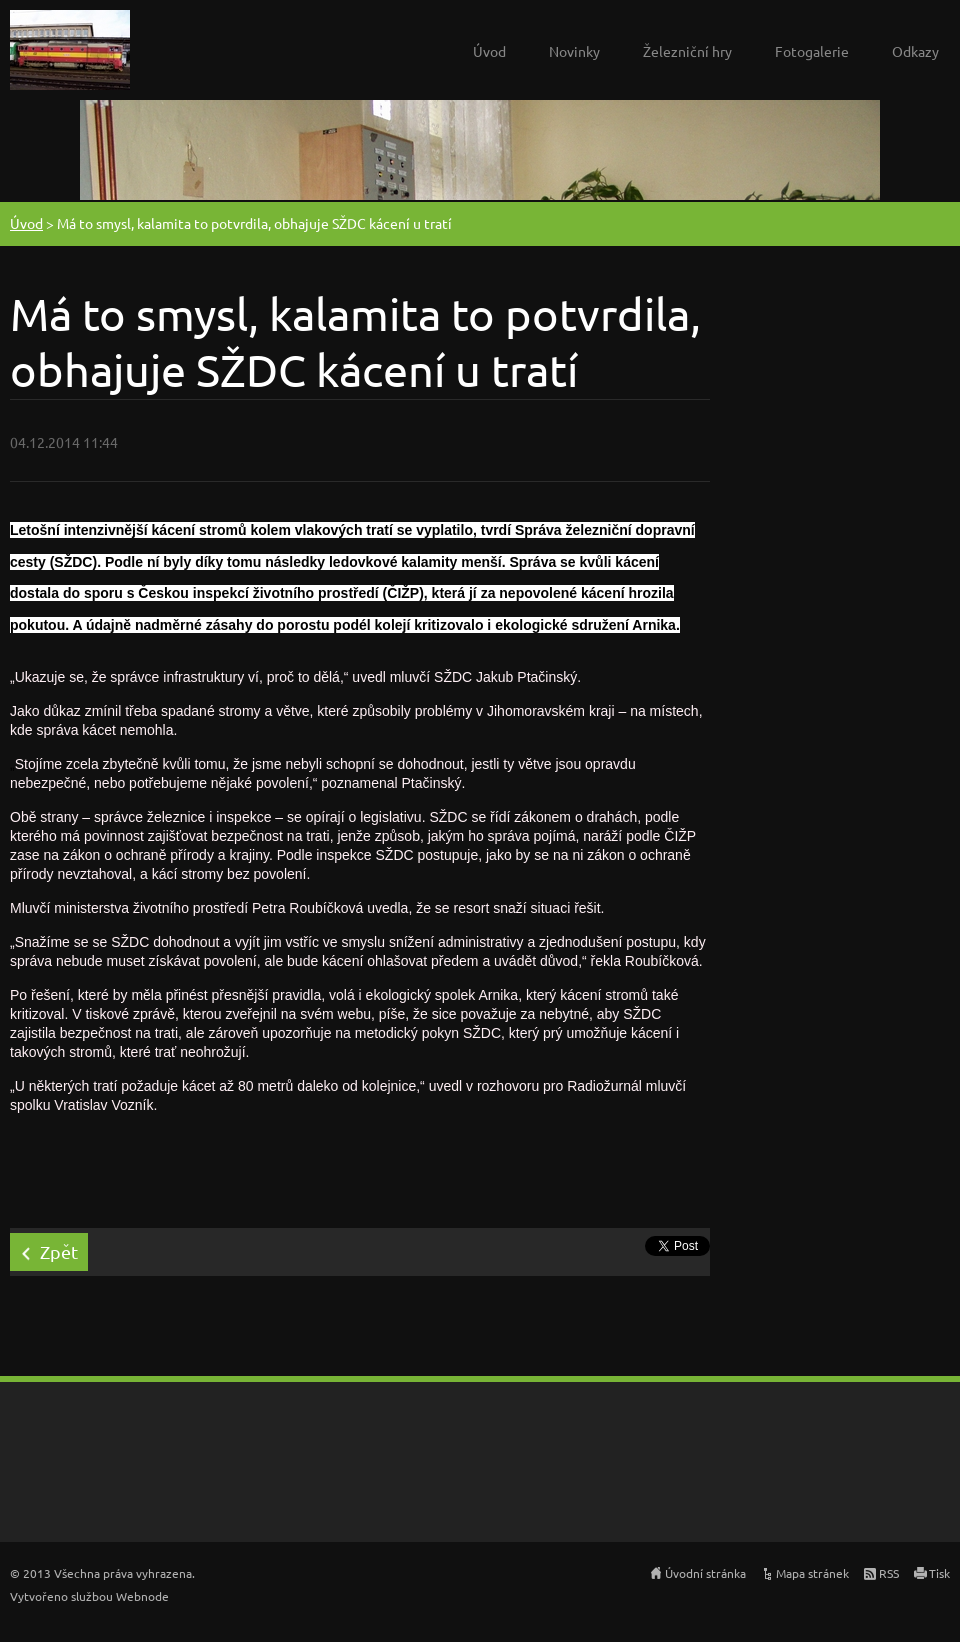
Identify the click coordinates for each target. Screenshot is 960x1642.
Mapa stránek (812, 1573)
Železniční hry (687, 51)
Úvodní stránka (705, 1573)
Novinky (574, 51)
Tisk (939, 1573)
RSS (889, 1573)
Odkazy (915, 51)
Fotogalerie (812, 51)
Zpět (59, 1251)
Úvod (489, 51)
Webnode (142, 1596)
